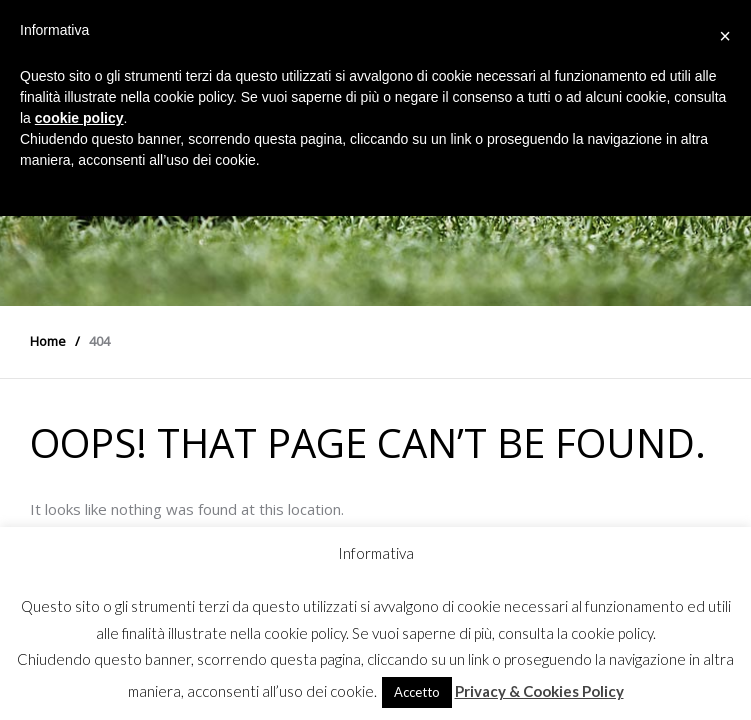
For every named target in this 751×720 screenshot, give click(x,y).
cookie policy (79, 118)
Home (48, 341)
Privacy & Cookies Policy (539, 691)
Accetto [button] (417, 692)
